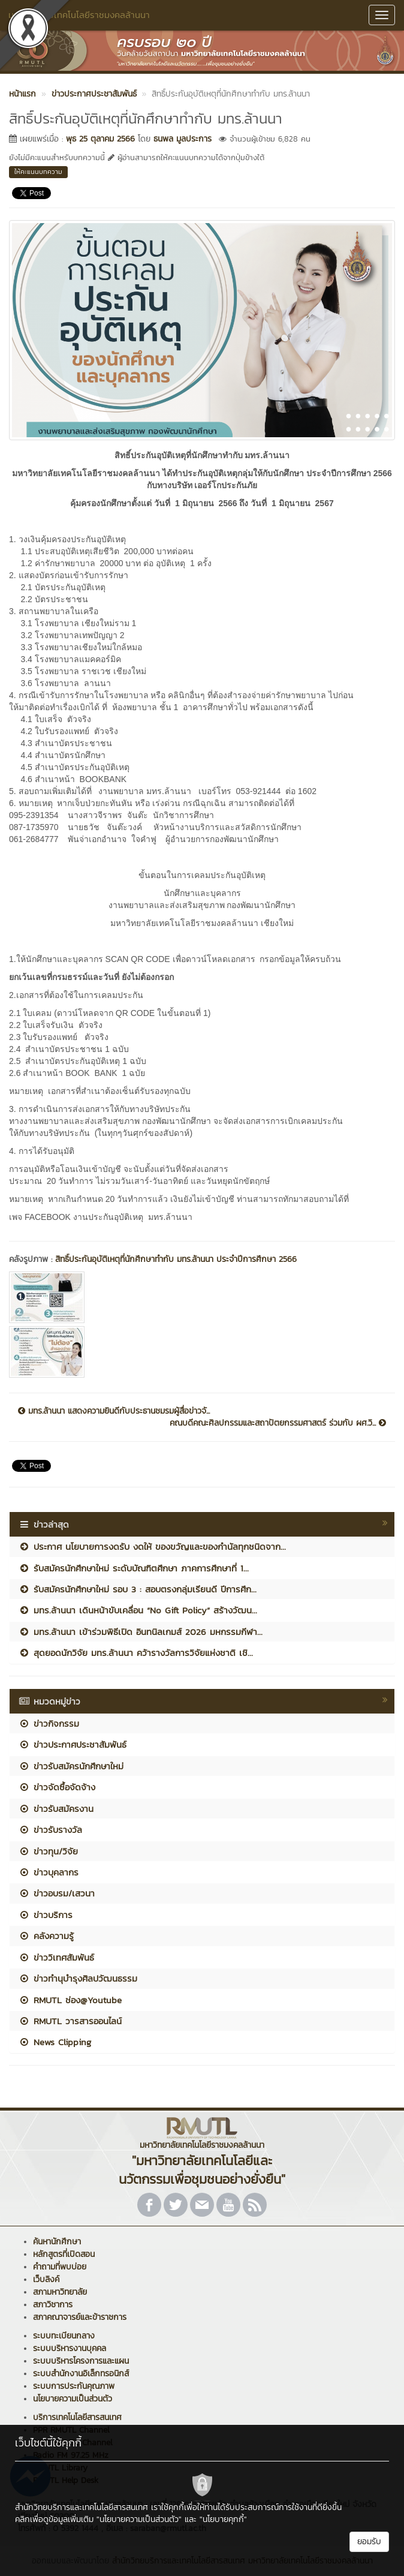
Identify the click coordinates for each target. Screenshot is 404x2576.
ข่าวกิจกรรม (49, 1723)
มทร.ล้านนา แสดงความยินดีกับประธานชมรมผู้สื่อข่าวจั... (114, 1411)
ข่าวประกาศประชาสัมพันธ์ (72, 1744)
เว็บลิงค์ (46, 2279)
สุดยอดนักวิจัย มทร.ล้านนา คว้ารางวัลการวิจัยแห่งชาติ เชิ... (136, 1653)
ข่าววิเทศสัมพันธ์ (56, 1957)
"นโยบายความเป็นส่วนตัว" (139, 2519)
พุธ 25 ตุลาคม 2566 (100, 139)
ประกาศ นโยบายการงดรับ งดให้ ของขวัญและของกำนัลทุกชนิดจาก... (152, 1546)
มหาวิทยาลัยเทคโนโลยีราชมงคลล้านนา (79, 15)
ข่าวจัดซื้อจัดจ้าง (57, 1787)
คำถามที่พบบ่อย (59, 2267)
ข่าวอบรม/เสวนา (57, 1893)
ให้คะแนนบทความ (38, 171)
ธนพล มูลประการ (182, 139)
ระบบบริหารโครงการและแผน (81, 2361)
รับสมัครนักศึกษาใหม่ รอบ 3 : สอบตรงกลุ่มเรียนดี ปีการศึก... (138, 1589)
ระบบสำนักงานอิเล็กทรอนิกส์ (81, 2373)
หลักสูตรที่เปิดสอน (64, 2254)
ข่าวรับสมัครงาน (56, 1808)
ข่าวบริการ (46, 1915)
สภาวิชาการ (53, 2304)
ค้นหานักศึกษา (57, 2241)
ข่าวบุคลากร (49, 1872)
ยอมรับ (369, 2541)
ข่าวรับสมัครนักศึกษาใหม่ (71, 1766)
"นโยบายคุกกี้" (223, 2519)
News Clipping (55, 2042)
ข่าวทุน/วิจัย (48, 1851)
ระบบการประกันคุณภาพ (73, 2386)
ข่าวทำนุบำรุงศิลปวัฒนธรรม (78, 1978)
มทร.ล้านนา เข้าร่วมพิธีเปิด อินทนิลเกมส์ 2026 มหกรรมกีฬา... (141, 1632)
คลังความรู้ (46, 1936)
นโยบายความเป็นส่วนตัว (72, 2398)
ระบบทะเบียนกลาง (64, 2335)
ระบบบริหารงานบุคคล (69, 2348)
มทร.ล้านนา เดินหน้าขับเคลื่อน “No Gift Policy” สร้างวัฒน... (138, 1610)
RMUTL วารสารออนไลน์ (70, 2021)
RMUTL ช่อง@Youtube (70, 2000)
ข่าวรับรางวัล (50, 1829)
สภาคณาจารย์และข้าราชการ (79, 2317)
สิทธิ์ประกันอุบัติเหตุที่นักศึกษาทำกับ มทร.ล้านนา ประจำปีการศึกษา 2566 (176, 1259)
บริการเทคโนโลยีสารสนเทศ (77, 2417)
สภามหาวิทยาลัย (60, 2292)
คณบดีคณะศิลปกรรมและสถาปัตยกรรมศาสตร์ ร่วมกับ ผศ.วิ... (278, 1423)
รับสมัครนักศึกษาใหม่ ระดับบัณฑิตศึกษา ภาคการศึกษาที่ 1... (134, 1568)
